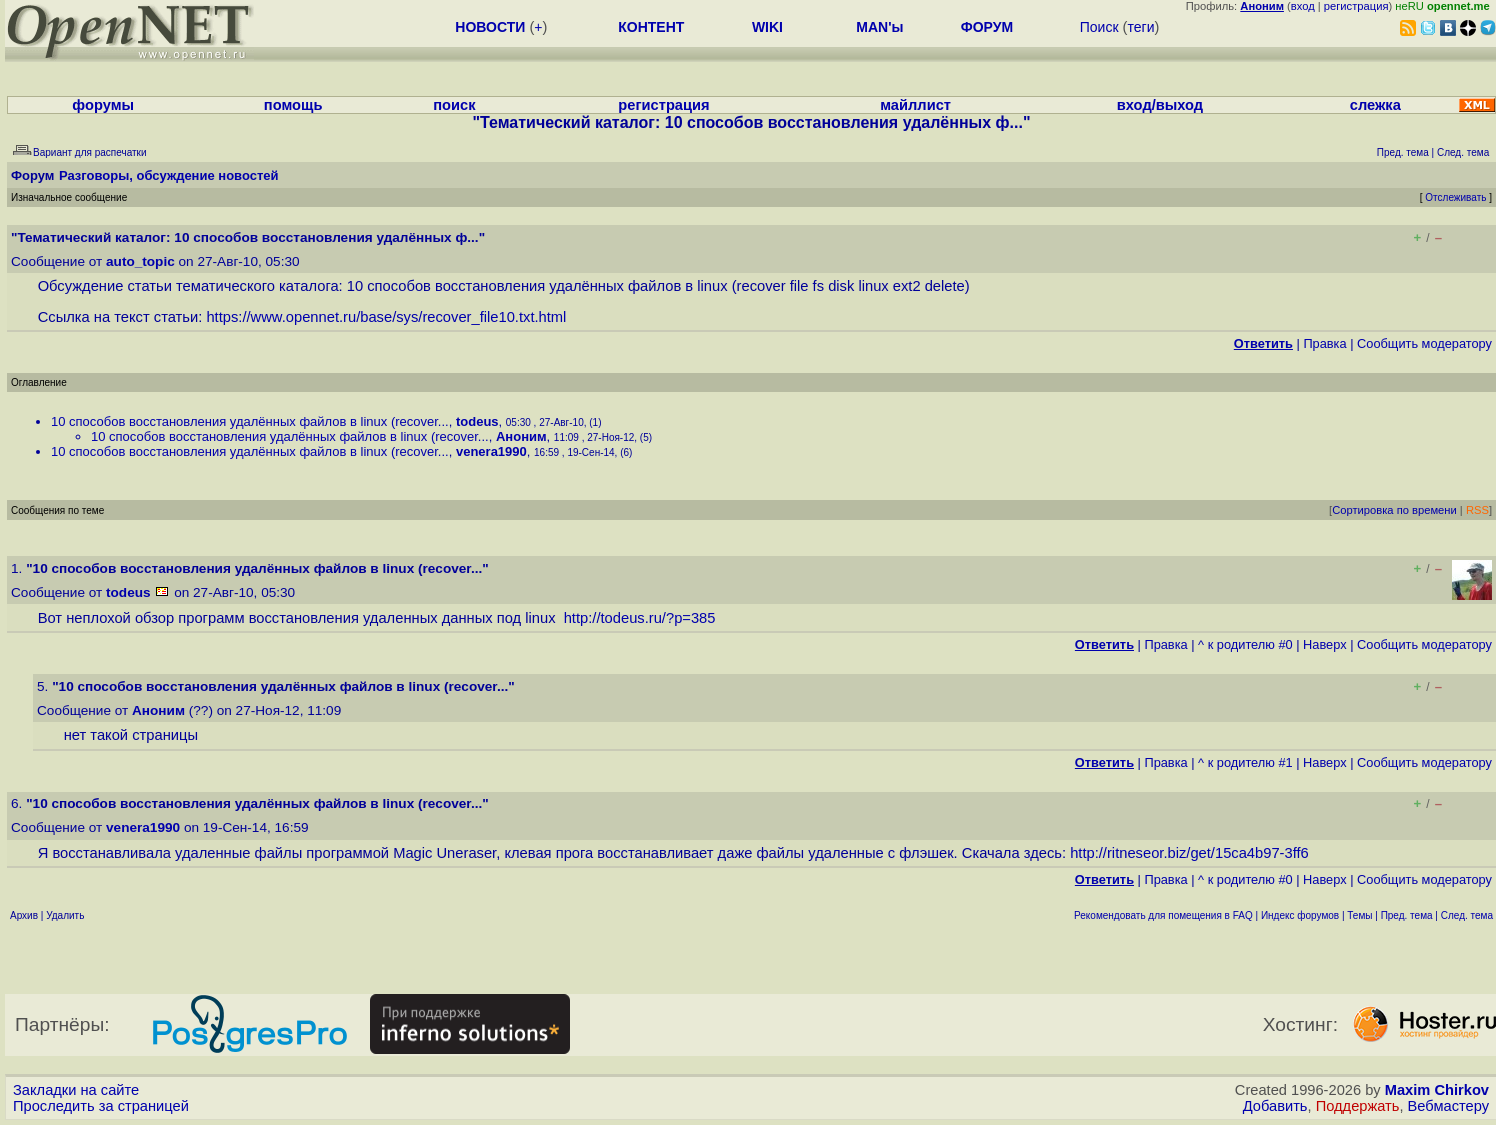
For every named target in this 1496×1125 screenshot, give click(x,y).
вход (1303, 6)
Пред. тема (1407, 915)
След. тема (1467, 915)
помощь (293, 105)
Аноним (521, 436)
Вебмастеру (1448, 1106)
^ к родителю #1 (1245, 762)
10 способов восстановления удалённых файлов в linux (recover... (250, 421)
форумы (103, 105)
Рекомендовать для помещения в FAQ (1163, 915)
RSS (1477, 510)
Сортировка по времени (1394, 510)
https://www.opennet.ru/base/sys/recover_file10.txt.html (386, 317)
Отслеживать (1455, 197)
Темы (1359, 915)
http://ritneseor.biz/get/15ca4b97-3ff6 (1189, 853)
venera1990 (491, 451)
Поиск (1099, 27)
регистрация (1356, 6)
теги (1140, 27)
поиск (454, 105)
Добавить (1275, 1106)
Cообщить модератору (1424, 343)
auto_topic (140, 261)
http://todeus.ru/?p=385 (640, 618)
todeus (477, 421)
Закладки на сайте (76, 1090)
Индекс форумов (1300, 915)
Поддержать (1358, 1106)
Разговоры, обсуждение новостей (169, 175)
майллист (915, 105)
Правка (1324, 343)
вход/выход (1160, 105)
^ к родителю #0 (1245, 644)
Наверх (1325, 644)
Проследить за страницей (101, 1106)
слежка (1375, 105)
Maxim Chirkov (1437, 1090)
